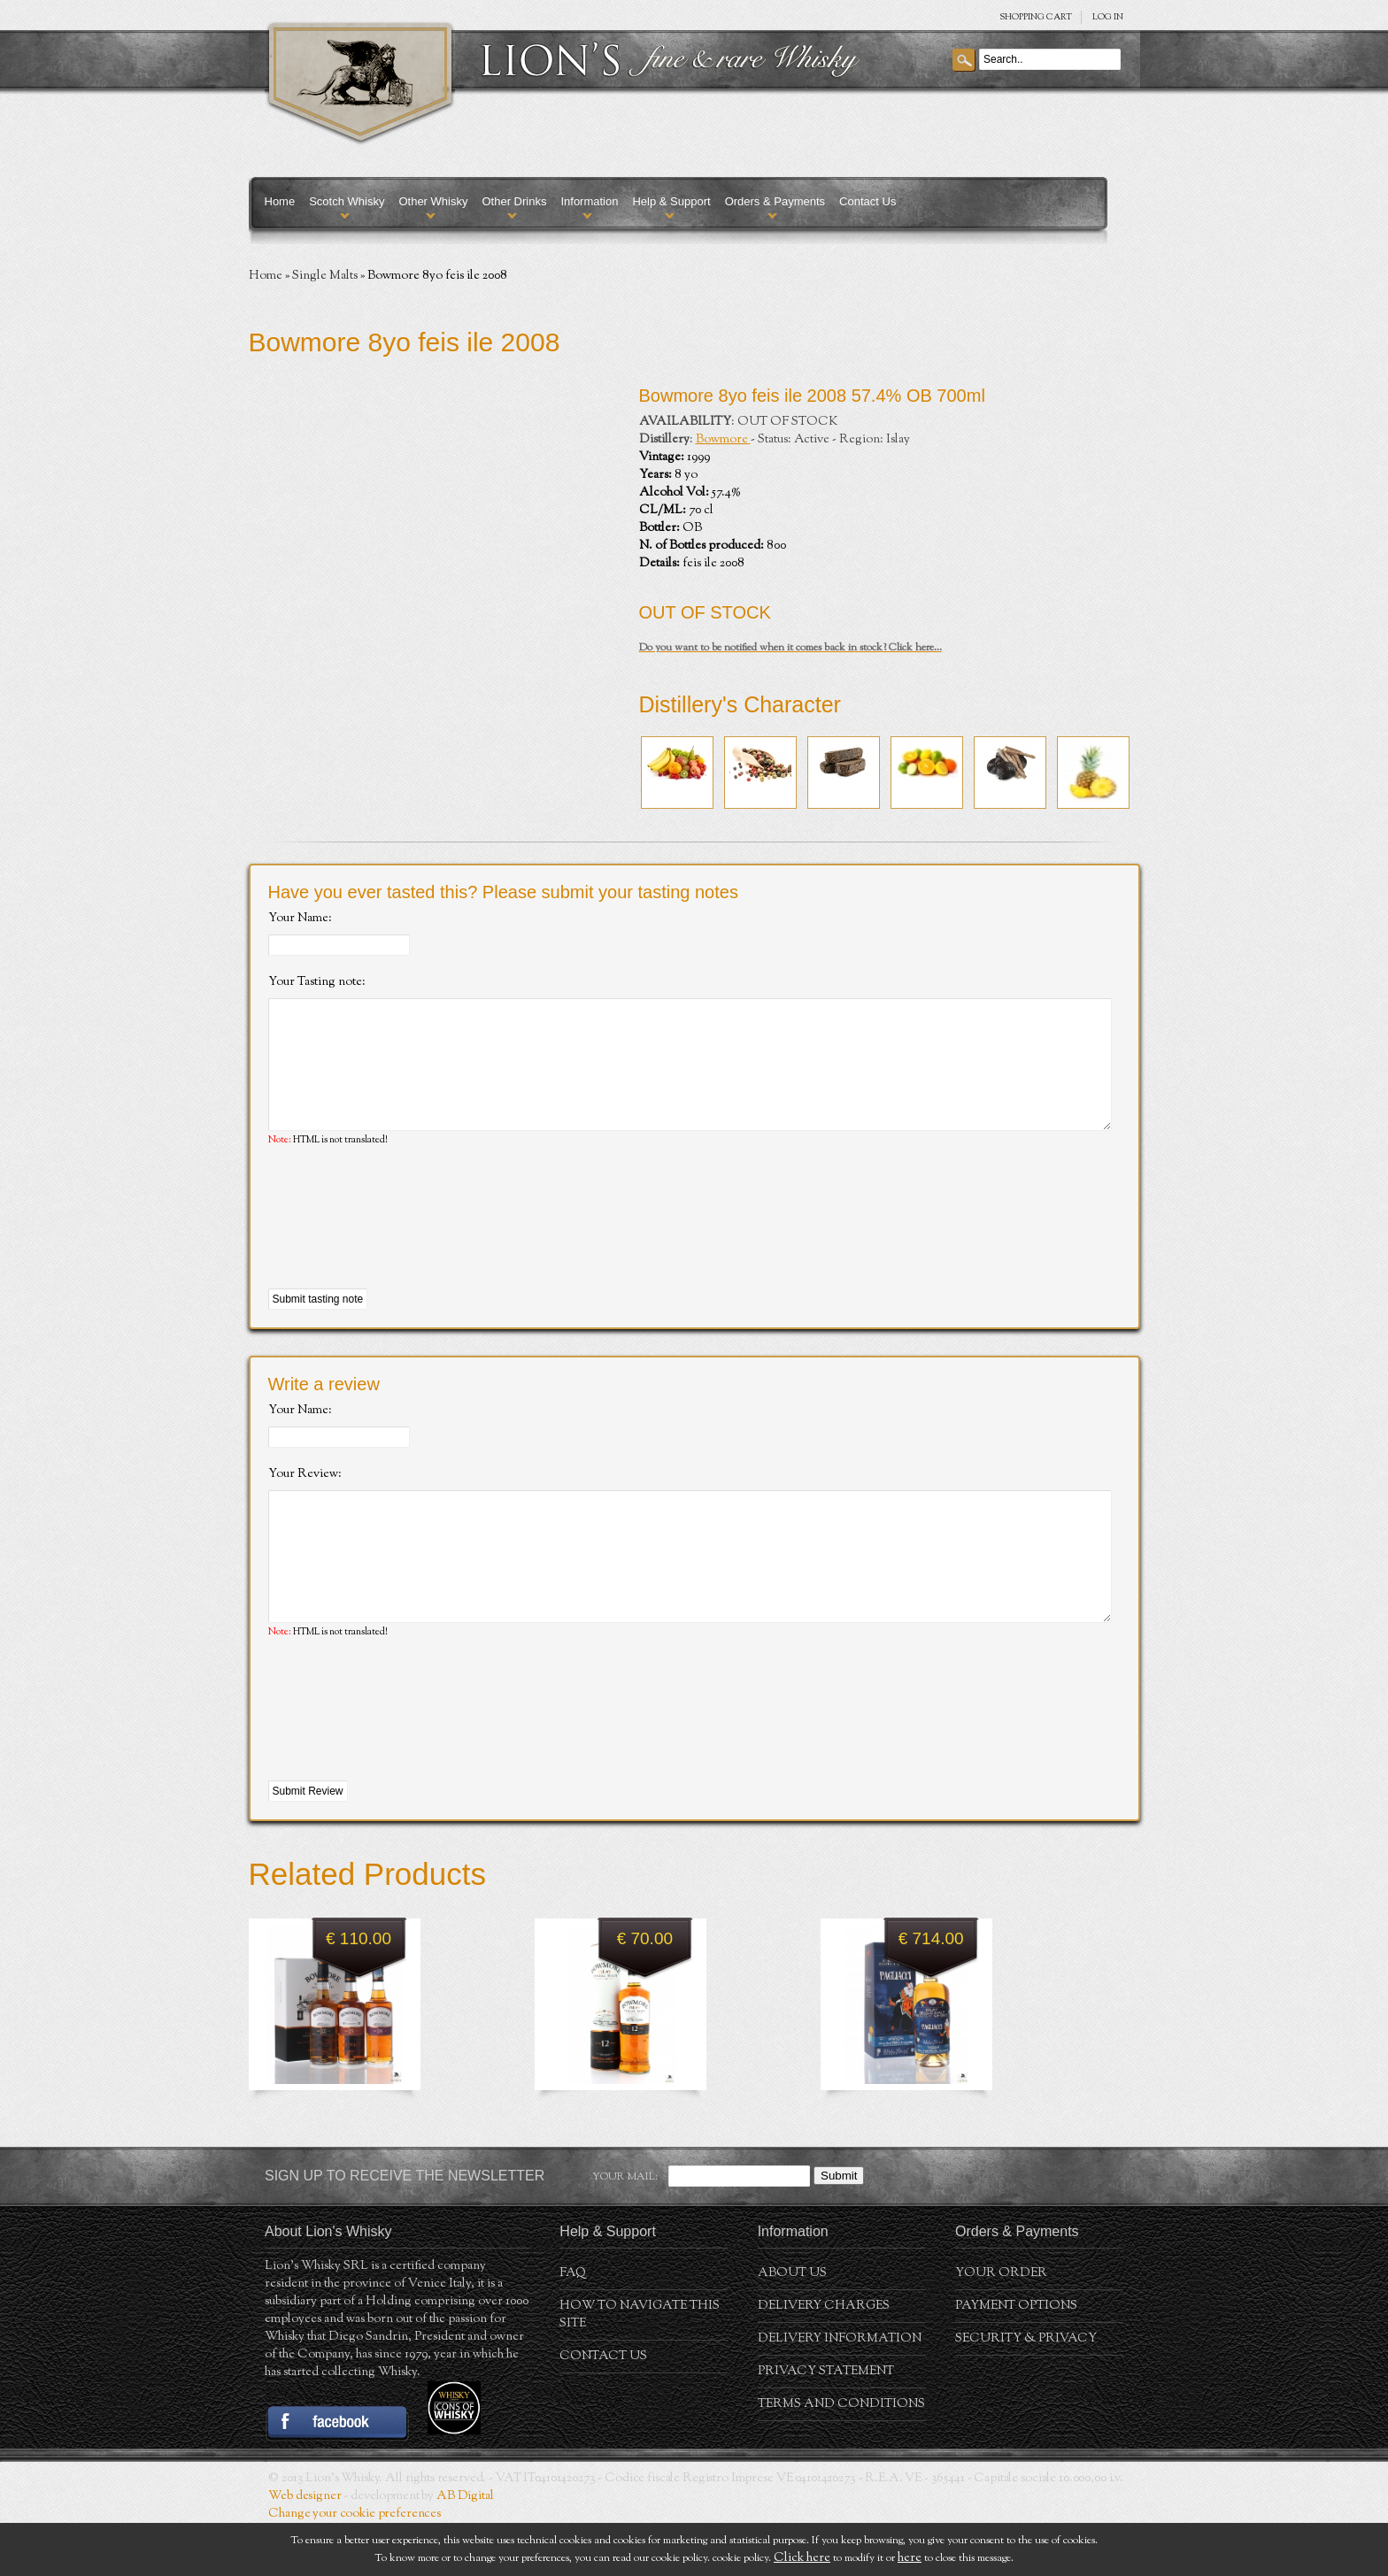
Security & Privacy (1026, 2392)
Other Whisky (432, 201)
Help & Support (671, 201)
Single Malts (325, 276)
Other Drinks (514, 201)
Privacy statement (826, 2425)
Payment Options (1016, 2359)
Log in (1107, 17)
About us (792, 2326)
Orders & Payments (775, 201)
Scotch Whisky (346, 201)
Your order (1001, 2326)
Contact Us (867, 201)
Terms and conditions (841, 2457)
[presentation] (402, 1245)
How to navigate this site (639, 2368)
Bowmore (723, 440)
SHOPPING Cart (1035, 17)
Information (589, 201)
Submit (839, 2228)
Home (280, 201)
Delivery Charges (824, 2359)
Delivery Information (839, 2392)
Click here (802, 2558)
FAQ (572, 2326)
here (909, 2558)
